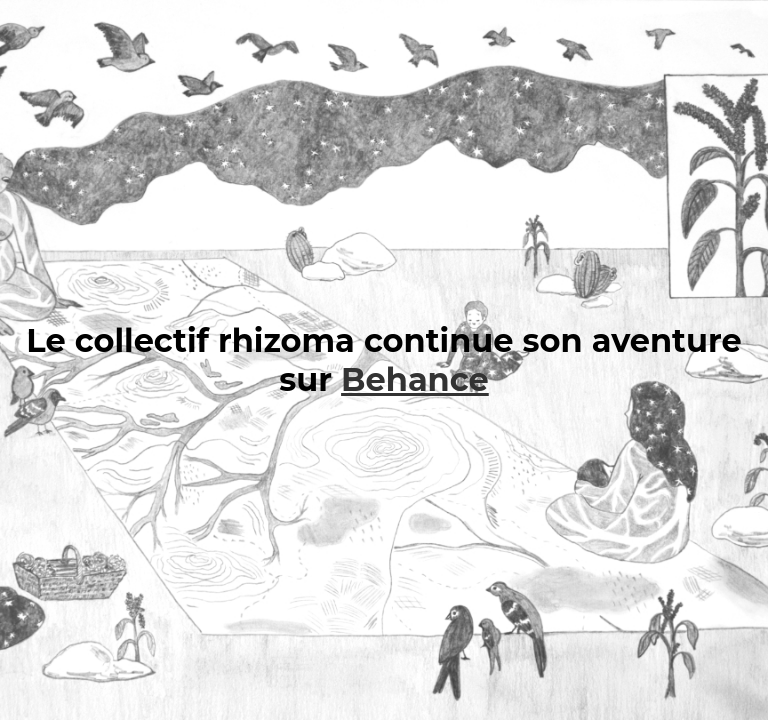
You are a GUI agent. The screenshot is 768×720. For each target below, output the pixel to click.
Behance (415, 379)
